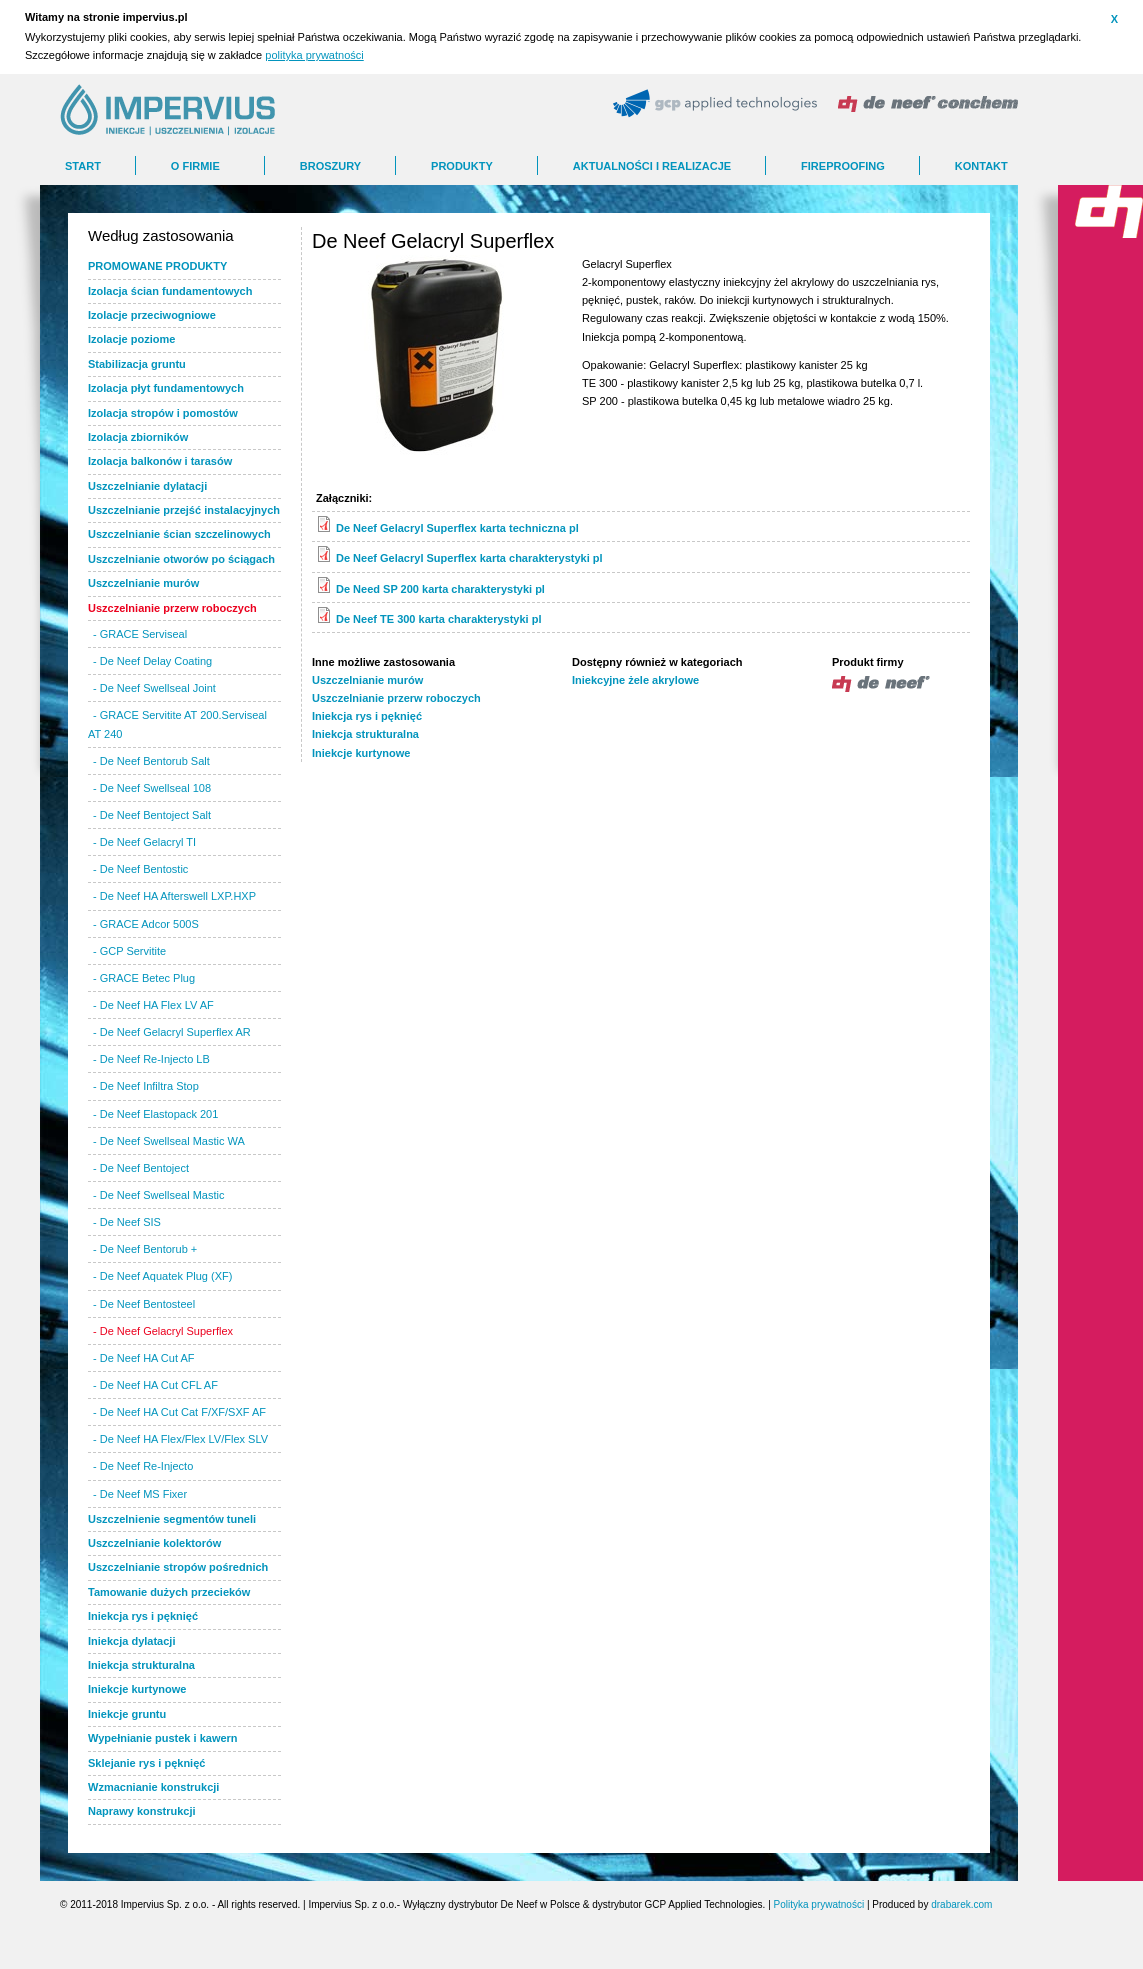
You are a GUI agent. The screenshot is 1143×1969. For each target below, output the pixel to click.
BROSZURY (330, 166)
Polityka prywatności (819, 1904)
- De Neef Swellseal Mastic (158, 1195)
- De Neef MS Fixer (140, 1494)
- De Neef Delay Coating (152, 661)
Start (83, 166)
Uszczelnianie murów (367, 680)
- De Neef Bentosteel (144, 1304)
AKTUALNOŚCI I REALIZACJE (652, 166)
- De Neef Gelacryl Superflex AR (172, 1032)
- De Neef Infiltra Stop (146, 1086)
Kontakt (981, 166)
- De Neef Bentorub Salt (151, 761)
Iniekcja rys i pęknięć (367, 716)
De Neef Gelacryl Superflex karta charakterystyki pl (469, 558)
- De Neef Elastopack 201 (155, 1114)
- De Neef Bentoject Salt (152, 815)
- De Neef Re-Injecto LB (151, 1059)
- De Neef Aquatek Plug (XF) (162, 1276)
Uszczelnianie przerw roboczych (396, 698)
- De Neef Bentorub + (145, 1249)
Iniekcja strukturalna (365, 734)
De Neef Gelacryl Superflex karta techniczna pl (457, 528)
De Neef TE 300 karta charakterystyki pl (438, 619)
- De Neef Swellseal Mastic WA (169, 1141)
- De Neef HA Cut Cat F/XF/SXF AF (179, 1412)
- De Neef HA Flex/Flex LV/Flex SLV (180, 1439)
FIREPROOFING (843, 166)
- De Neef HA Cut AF (143, 1358)
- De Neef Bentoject (141, 1168)
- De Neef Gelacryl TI (144, 842)
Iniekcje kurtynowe (361, 753)
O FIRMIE (195, 166)
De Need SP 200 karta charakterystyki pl (440, 589)
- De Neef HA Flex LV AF (153, 1005)
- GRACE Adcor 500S (146, 924)
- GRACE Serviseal (140, 634)
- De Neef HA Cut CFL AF (155, 1385)
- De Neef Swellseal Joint (154, 688)
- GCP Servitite (129, 951)
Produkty (462, 166)
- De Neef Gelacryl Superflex (163, 1331)
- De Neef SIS (127, 1222)
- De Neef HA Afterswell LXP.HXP (174, 896)
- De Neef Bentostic (140, 869)
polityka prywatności (314, 55)
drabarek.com (961, 1904)
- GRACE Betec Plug (144, 978)
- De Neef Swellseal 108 (152, 788)
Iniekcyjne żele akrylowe (635, 680)
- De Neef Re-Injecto (143, 1466)
